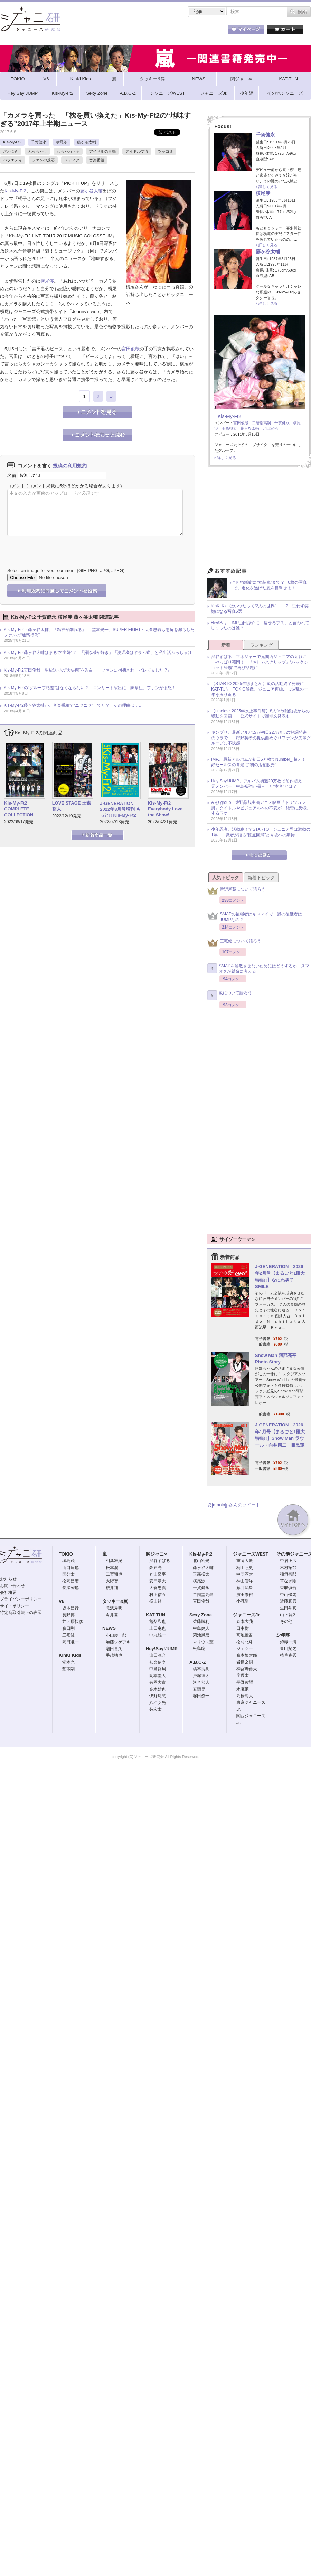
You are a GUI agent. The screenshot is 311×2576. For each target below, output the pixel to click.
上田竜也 (157, 1628)
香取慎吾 (288, 1587)
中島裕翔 (157, 1668)
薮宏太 (155, 1709)
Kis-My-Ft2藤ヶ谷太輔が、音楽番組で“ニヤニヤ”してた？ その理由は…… (73, 705)
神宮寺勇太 (246, 1668)
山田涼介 (157, 1655)
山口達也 (70, 1567)
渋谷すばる (159, 1560)
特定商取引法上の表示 (20, 1612)
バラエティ (12, 160)
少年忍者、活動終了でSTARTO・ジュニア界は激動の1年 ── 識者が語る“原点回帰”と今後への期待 (260, 832)
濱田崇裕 (244, 1594)
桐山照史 (244, 1567)
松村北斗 (244, 1641)
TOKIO (66, 1554)
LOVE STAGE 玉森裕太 (71, 805)
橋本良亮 (201, 1668)
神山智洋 (244, 1581)
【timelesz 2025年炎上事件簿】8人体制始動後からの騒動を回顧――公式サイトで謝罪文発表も (260, 714)
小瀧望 (242, 1601)
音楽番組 (96, 160)
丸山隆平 (157, 1574)
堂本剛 (68, 1668)
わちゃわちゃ (68, 151)
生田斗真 (288, 1608)
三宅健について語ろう (234, 943)
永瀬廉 (242, 1688)
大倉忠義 (157, 1587)
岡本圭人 (157, 1675)
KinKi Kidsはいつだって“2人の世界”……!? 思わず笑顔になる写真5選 (260, 608)
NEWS (109, 1628)
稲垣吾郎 (288, 1574)
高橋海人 (244, 1695)
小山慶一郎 (116, 1635)
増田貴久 (114, 1648)
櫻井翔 (112, 1587)
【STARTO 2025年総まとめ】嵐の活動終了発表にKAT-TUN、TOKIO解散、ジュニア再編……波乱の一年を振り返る (259, 689)
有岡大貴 (157, 1682)
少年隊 (283, 1634)
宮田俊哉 (131, 348)
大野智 (112, 1581)
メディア (71, 160)
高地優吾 (244, 1635)
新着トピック (261, 877)
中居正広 (288, 1560)
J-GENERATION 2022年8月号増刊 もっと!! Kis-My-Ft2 (120, 809)
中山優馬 (288, 1594)
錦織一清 (288, 1641)
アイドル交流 (136, 151)
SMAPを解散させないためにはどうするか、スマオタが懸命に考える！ (258, 968)
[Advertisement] (259, 519)
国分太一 (70, 1574)
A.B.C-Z (197, 1662)
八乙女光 (157, 1702)
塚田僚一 (201, 1695)
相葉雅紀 (114, 1560)
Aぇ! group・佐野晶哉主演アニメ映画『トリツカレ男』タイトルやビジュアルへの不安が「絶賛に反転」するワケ (261, 808)
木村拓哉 (288, 1567)
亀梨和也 (157, 1621)
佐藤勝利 (201, 1621)
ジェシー (244, 1648)
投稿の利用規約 (70, 465)
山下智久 (288, 1614)
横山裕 (155, 1601)
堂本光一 (70, 1662)
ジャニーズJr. (247, 1614)
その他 (286, 1621)
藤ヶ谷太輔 (86, 142)
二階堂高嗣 (261, 423)
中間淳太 (244, 1574)
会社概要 (8, 1592)
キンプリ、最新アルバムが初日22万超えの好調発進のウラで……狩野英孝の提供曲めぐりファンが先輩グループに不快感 (261, 737)
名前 (11, 475)
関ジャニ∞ (156, 1554)
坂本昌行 (70, 1608)
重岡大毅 (244, 1560)
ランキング (261, 645)
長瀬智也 (70, 1587)
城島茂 (68, 1560)
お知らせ (8, 1579)
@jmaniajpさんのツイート (233, 1505)
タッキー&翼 (115, 1601)
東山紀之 (288, 1648)
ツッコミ (165, 151)
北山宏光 (270, 428)
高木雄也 (157, 1689)
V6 (61, 1601)
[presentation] (59, 546)
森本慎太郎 (246, 1655)
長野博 (68, 1615)
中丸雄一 (157, 1635)
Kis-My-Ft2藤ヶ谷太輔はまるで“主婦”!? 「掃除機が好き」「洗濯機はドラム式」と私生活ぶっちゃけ (98, 652)
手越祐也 (114, 1655)
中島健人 (201, 1628)
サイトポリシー (14, 1606)
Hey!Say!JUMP (162, 1648)
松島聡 (199, 1648)
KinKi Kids (70, 1655)
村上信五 (157, 1594)
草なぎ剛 (288, 1581)
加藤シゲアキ (118, 1641)
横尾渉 (61, 142)
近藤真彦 (288, 1601)
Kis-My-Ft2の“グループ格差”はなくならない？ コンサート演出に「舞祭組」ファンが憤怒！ (90, 687)
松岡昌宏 (70, 1581)
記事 (128, 30)
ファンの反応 (43, 160)
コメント (16, 485)
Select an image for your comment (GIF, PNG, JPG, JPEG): (66, 570)
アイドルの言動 (102, 151)
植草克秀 (288, 1655)
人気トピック (225, 877)
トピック (166, 30)
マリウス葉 (203, 1641)
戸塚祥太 (201, 1675)
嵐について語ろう (229, 995)
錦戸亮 (155, 1567)
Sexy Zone (200, 1614)
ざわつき (10, 151)
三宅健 (68, 1635)
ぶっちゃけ (37, 151)
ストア (90, 30)
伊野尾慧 (157, 1695)
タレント (204, 30)
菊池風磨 (201, 1635)
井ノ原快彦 (72, 1621)
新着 (225, 645)
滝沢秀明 (114, 1608)
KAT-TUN (155, 1614)
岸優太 (242, 1675)
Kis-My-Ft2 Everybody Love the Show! (165, 808)
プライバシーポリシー (20, 1599)
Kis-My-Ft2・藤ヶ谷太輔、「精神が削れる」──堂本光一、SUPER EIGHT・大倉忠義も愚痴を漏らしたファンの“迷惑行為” (99, 632)
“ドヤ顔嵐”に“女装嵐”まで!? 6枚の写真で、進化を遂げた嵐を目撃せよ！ (270, 585)
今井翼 (112, 1615)
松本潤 (112, 1567)
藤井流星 (244, 1587)
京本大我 (244, 1621)
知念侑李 (157, 1662)
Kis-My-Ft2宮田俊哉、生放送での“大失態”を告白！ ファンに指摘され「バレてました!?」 (87, 670)
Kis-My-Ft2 (12, 142)
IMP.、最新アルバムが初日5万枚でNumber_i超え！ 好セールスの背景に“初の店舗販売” (260, 762)
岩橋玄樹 (244, 1662)
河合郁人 (201, 1682)
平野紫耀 (244, 1682)
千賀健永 (38, 142)
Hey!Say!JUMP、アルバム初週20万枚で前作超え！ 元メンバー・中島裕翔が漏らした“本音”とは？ (260, 784)
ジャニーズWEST (250, 1554)
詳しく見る (267, 186)
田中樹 (242, 1628)
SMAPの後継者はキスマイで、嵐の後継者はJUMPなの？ (254, 917)
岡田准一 (70, 1641)
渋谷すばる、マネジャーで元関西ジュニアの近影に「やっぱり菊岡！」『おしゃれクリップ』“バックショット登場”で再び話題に (259, 662)
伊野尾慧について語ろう (236, 891)
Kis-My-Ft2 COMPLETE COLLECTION (19, 808)
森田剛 (68, 1628)
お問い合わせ (12, 1585)
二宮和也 (114, 1574)
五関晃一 (201, 1689)
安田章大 (157, 1581)
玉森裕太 (229, 428)
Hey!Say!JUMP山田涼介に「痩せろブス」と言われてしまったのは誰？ (260, 625)
